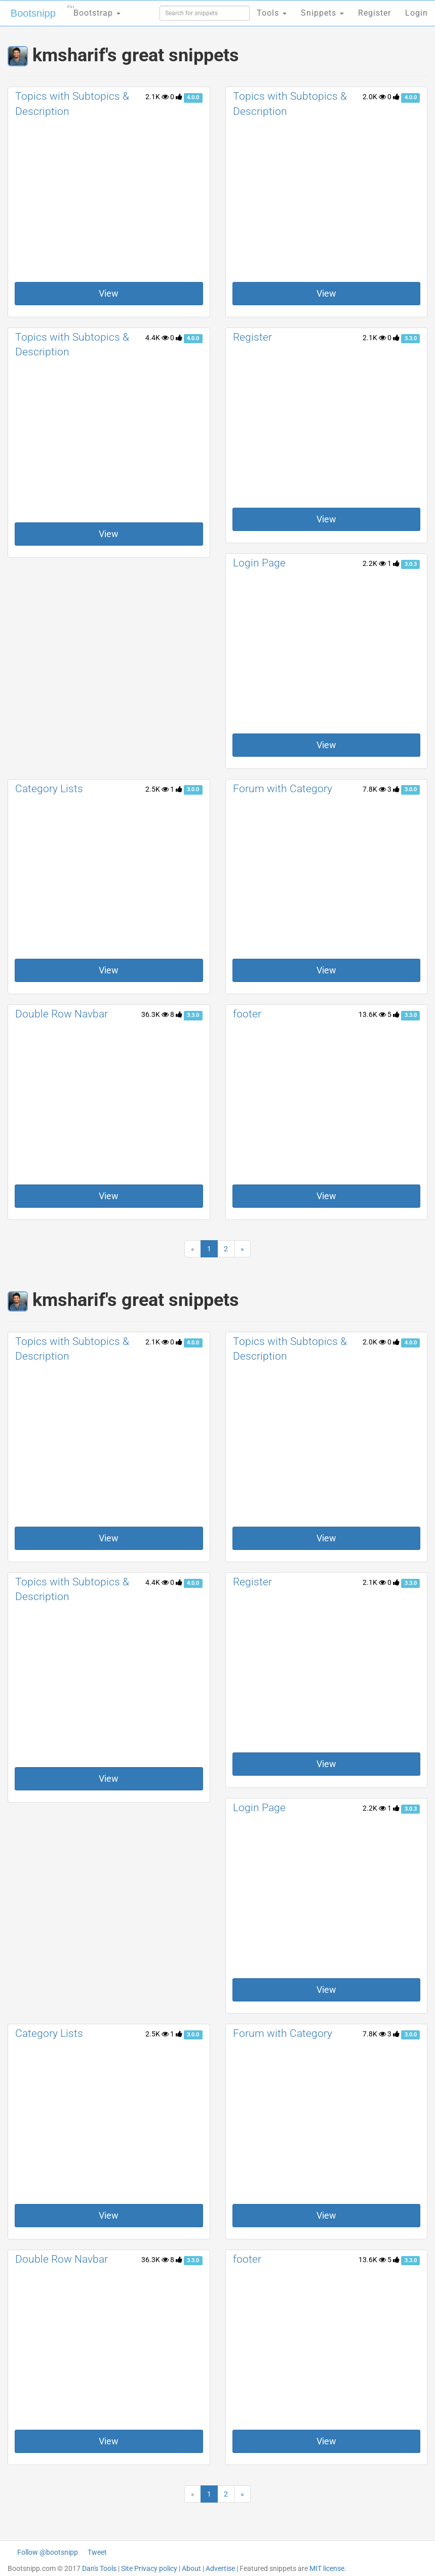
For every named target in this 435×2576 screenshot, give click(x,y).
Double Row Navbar (61, 1014)
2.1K (157, 97)
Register (252, 337)
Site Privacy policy (149, 2568)
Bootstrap (94, 10)
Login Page (259, 563)
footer (247, 1014)
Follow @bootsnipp (47, 2552)
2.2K (374, 563)
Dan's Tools (99, 2568)
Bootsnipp (33, 13)
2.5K (157, 789)
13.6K (372, 1014)
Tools (272, 13)
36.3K (155, 1014)
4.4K (157, 338)
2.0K (374, 97)
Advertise (220, 2568)
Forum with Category (282, 789)
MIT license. (327, 2568)
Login (416, 13)
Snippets (322, 13)
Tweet (97, 2552)
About (191, 2568)
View (108, 293)
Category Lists (49, 789)
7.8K (374, 789)
